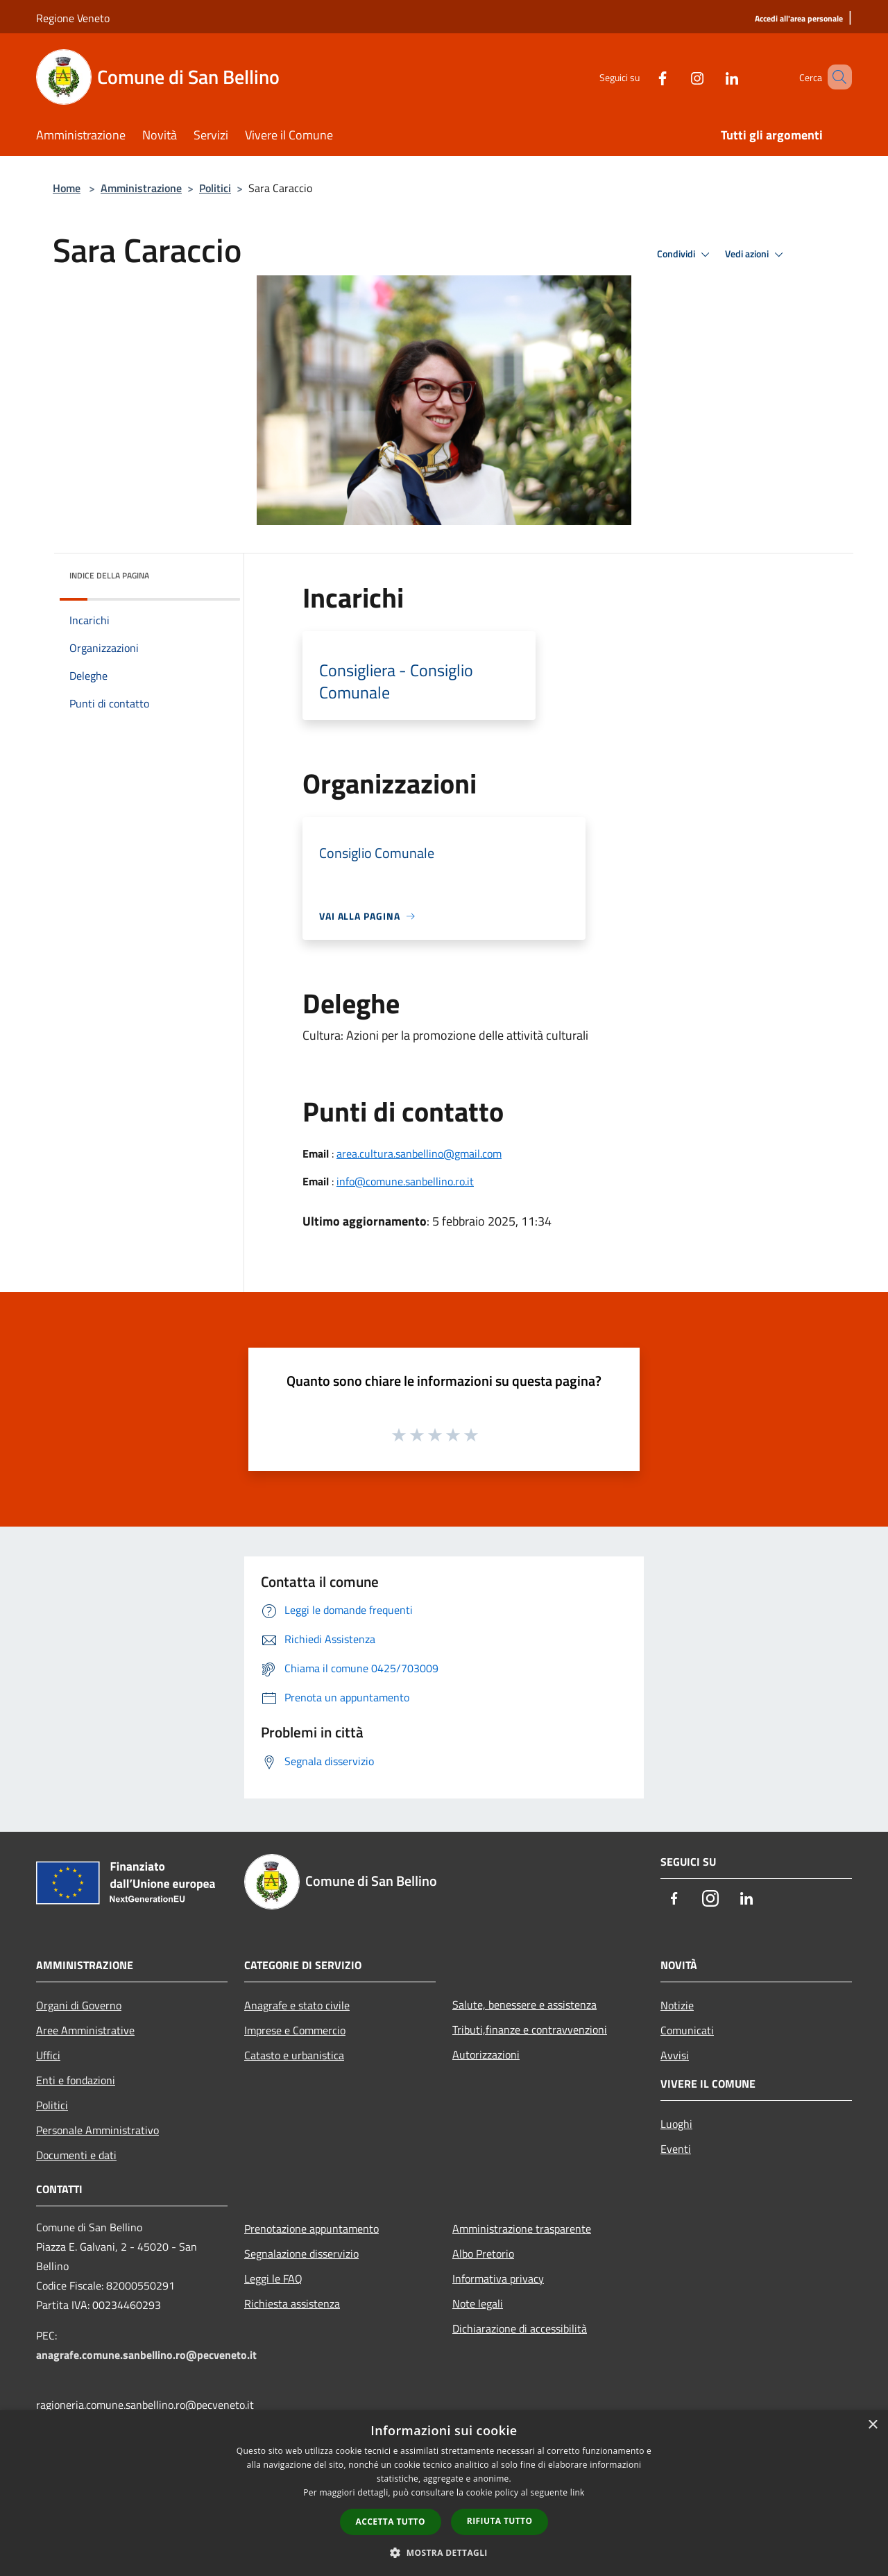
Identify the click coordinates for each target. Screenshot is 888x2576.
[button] (444, 2552)
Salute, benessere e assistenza (524, 2004)
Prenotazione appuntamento (311, 2228)
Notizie (677, 2005)
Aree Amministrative (85, 2030)
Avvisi (674, 2055)
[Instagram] (677, 76)
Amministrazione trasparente (521, 2228)
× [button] (872, 2425)
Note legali (477, 2303)
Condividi (685, 254)
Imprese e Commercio (294, 2030)
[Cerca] (835, 77)
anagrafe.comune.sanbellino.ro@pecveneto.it (146, 2354)
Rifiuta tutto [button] (500, 2521)
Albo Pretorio (483, 2253)
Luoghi (676, 2123)
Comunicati (687, 2030)
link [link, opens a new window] (577, 2492)
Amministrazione (141, 188)
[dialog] (444, 2493)
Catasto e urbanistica (294, 2055)
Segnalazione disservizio (301, 2253)
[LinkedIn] (712, 76)
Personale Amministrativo (97, 2130)
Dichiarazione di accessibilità (519, 2328)
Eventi (675, 2148)
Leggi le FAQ (273, 2278)
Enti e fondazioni (75, 2080)
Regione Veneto (73, 18)
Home (66, 188)
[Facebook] (642, 76)
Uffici (48, 2055)
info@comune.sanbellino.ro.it (405, 1181)
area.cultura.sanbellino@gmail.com (419, 1153)
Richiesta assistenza (292, 2303)
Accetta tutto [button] (390, 2521)
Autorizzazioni (486, 2054)
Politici (215, 188)
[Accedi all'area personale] (799, 19)
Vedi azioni (756, 254)
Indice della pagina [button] (109, 575)
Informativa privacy (498, 2278)
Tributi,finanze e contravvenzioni (529, 2029)
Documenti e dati (76, 2155)
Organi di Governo (78, 2005)
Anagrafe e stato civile (297, 2005)
